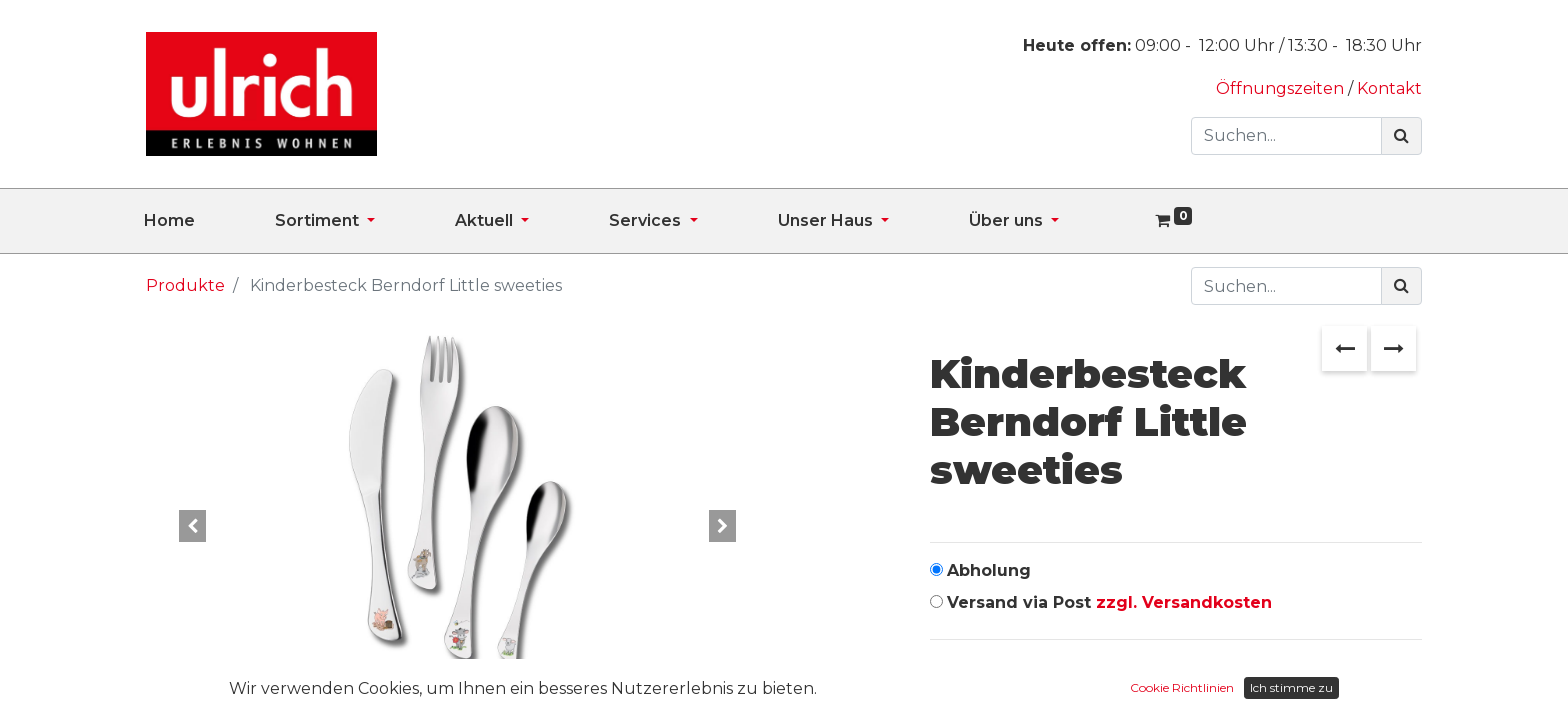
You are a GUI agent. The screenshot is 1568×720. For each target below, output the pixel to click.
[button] (192, 526)
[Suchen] (1401, 136)
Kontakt (1389, 88)
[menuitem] (209, 221)
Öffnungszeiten (1282, 88)
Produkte (185, 285)
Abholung (989, 570)
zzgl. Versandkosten (1184, 602)
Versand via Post (1109, 602)
